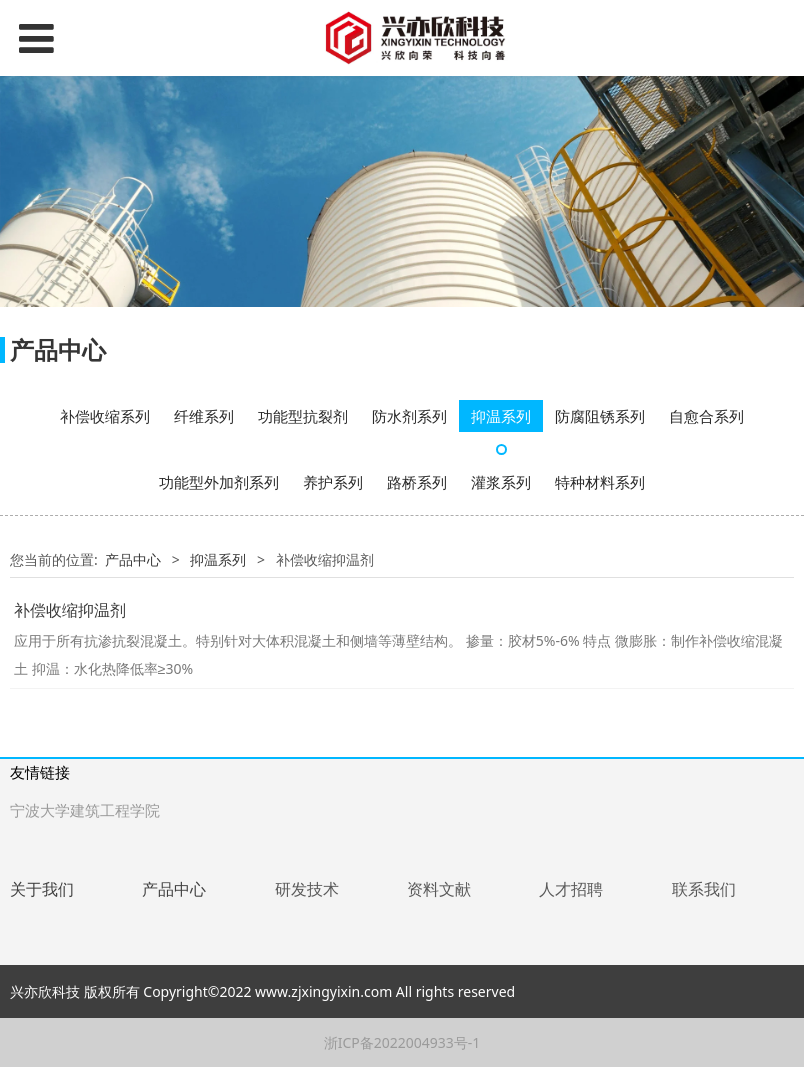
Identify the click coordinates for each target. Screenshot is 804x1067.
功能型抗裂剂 (303, 416)
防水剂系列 (409, 416)
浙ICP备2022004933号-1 (402, 1042)
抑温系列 (501, 416)
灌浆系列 (501, 482)
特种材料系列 (600, 482)
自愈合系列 (706, 416)
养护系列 (333, 482)
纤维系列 (204, 416)
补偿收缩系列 (105, 416)
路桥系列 (417, 482)
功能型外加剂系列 (219, 482)
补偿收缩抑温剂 (70, 610)
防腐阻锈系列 (600, 416)
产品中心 (133, 559)
